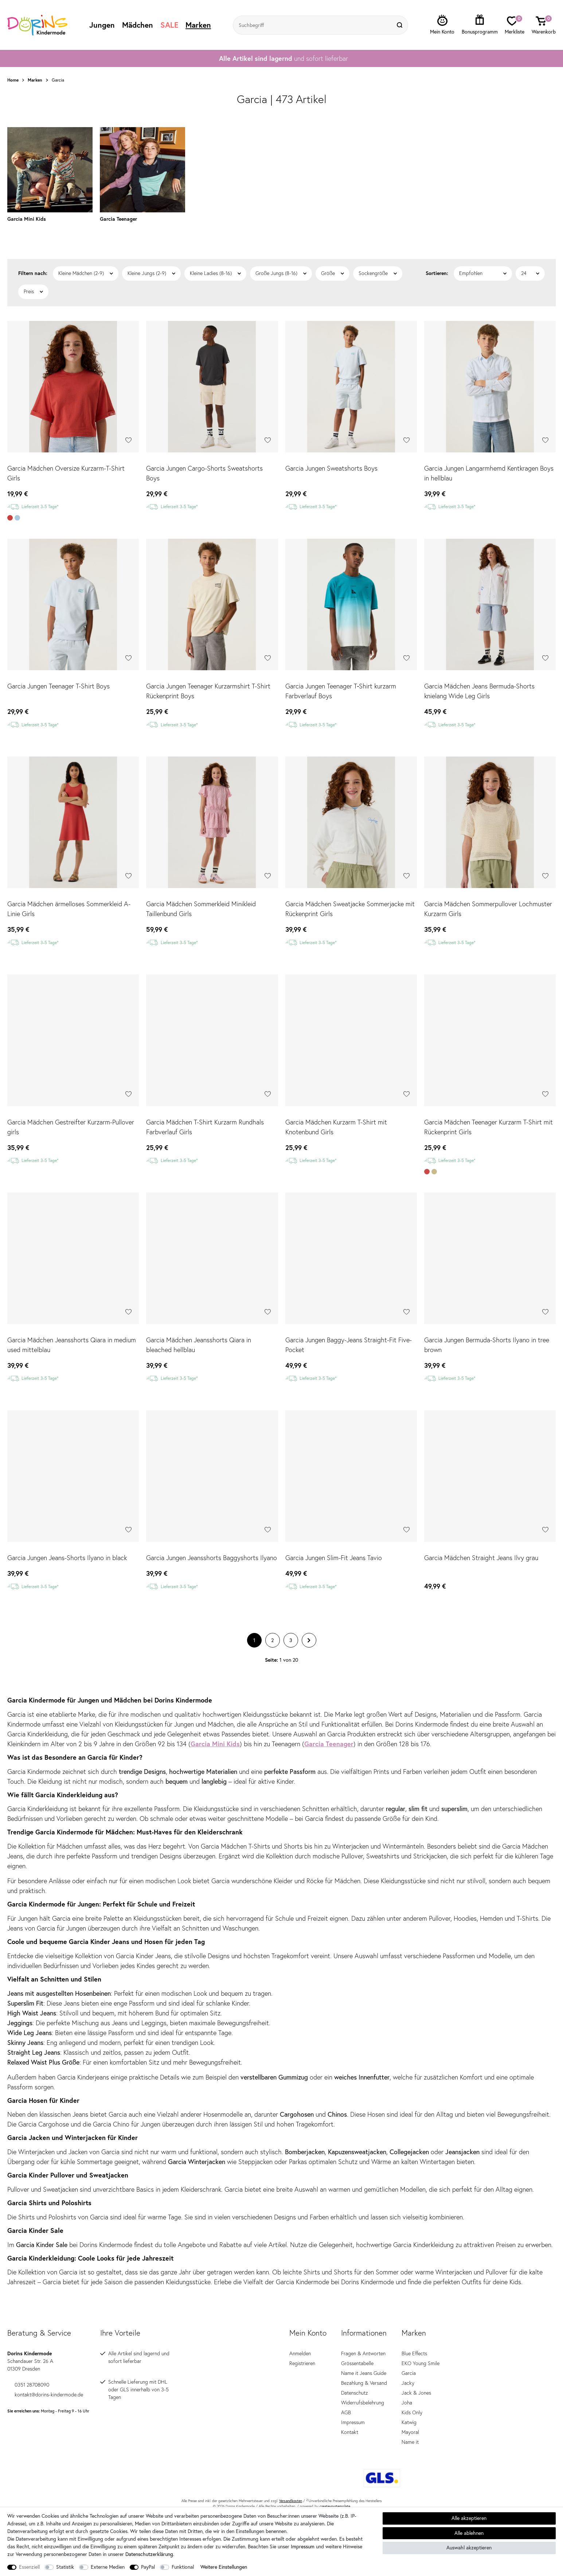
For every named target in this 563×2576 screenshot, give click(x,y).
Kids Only (412, 2398)
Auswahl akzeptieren (469, 2547)
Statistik (65, 2567)
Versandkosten (290, 2486)
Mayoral (410, 2417)
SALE (169, 25)
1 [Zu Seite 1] (254, 1625)
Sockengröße (373, 258)
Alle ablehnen (469, 2533)
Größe (328, 258)
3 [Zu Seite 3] (290, 1625)
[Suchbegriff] (313, 25)
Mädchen (137, 25)
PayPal (148, 2567)
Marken (198, 25)
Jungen (102, 25)
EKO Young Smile (420, 2348)
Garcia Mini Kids (215, 1729)
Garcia (409, 2358)
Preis (29, 277)
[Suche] (400, 25)
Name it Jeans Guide (363, 2358)
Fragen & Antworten (363, 2339)
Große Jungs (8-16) (276, 258)
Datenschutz (354, 2378)
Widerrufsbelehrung (362, 2388)
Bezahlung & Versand (364, 2368)
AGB (346, 2398)
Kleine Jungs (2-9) (147, 258)
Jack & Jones (416, 2378)
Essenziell (29, 2567)
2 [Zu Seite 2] (272, 1625)
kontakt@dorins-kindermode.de (45, 2380)
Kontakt (349, 2417)
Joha (407, 2388)
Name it (410, 2427)
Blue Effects (414, 2339)
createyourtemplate (335, 2491)
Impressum (353, 2407)
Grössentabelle (357, 2348)
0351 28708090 (28, 2370)
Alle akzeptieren (468, 2518)
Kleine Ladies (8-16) (211, 258)
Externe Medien (108, 2567)
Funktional (183, 2567)
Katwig (409, 2407)
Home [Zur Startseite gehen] (13, 80)
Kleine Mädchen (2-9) (81, 258)
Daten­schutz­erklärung (149, 2554)
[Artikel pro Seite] (530, 259)
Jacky (408, 2368)
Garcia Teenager (328, 1729)
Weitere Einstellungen (223, 2567)
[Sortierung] (483, 259)
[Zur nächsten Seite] (309, 1625)
